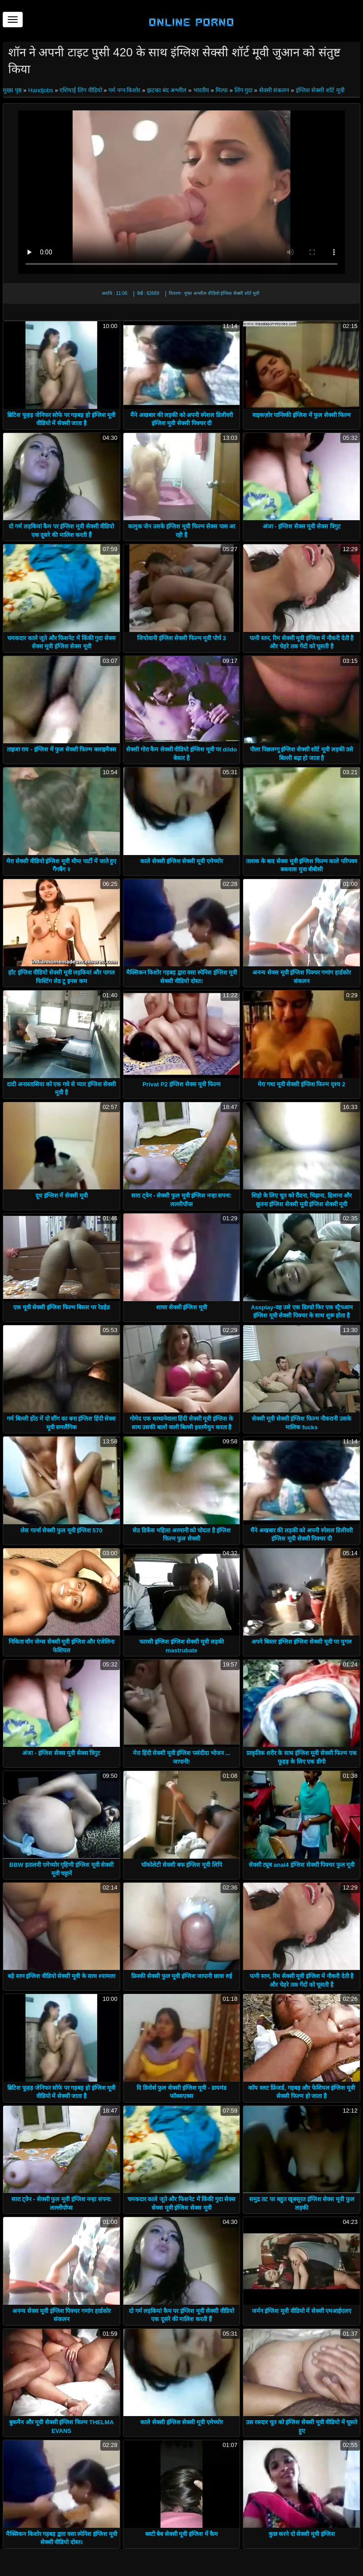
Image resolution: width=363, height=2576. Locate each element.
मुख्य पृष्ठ (13, 90)
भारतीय (201, 90)
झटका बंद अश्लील (166, 90)
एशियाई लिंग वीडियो (80, 90)
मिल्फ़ (222, 90)
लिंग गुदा (244, 90)
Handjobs (40, 90)
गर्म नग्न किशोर (124, 90)
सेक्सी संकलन (274, 90)
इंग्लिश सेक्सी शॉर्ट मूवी (320, 90)
